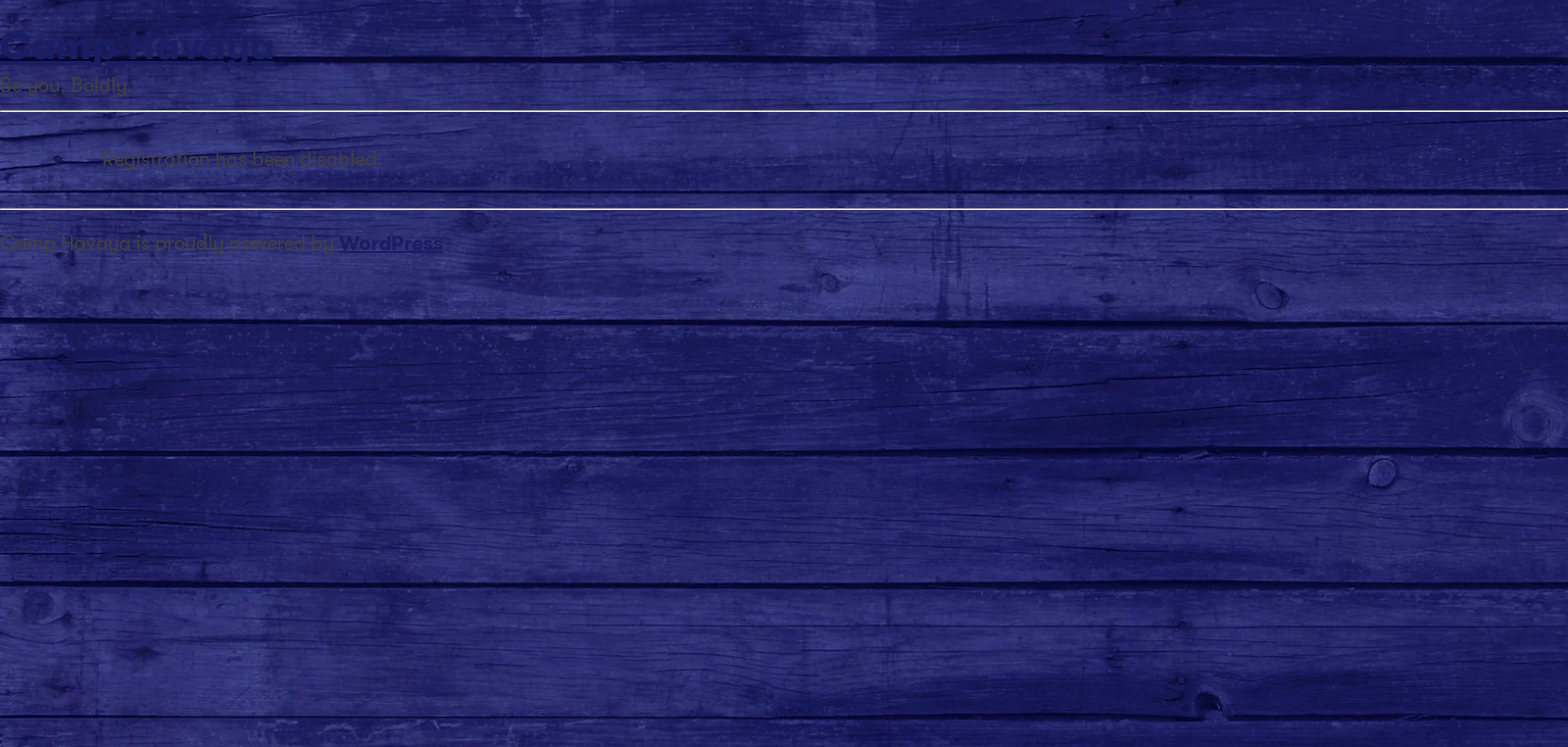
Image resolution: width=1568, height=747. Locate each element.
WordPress (391, 243)
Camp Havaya (137, 46)
